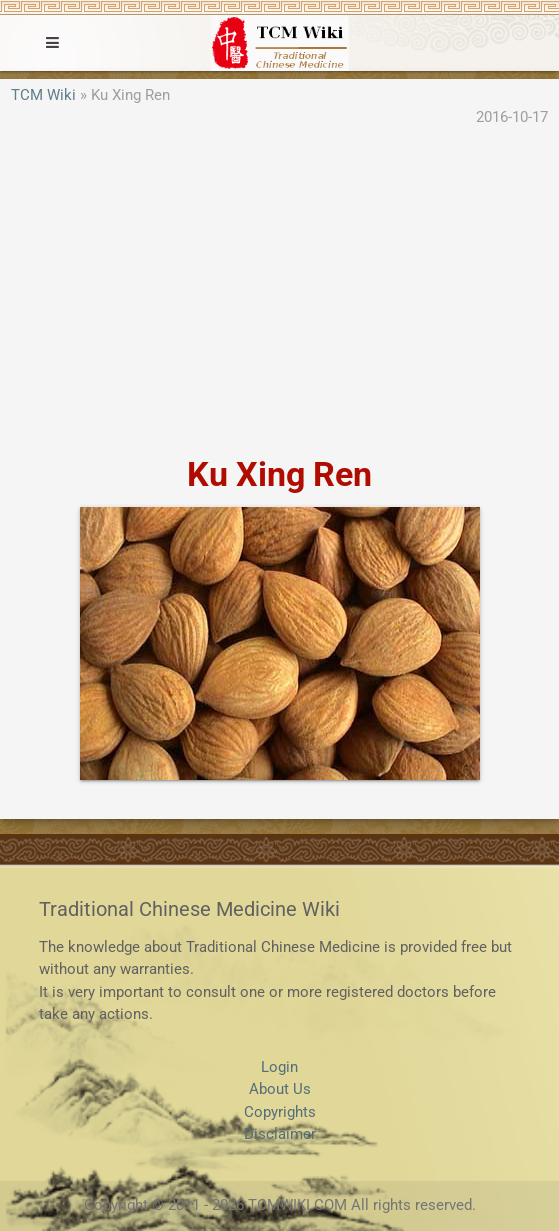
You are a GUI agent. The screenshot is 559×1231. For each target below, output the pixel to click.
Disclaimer (280, 1134)
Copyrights (280, 1112)
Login (279, 1067)
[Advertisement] (279, 293)
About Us (280, 1089)
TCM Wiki (43, 95)
